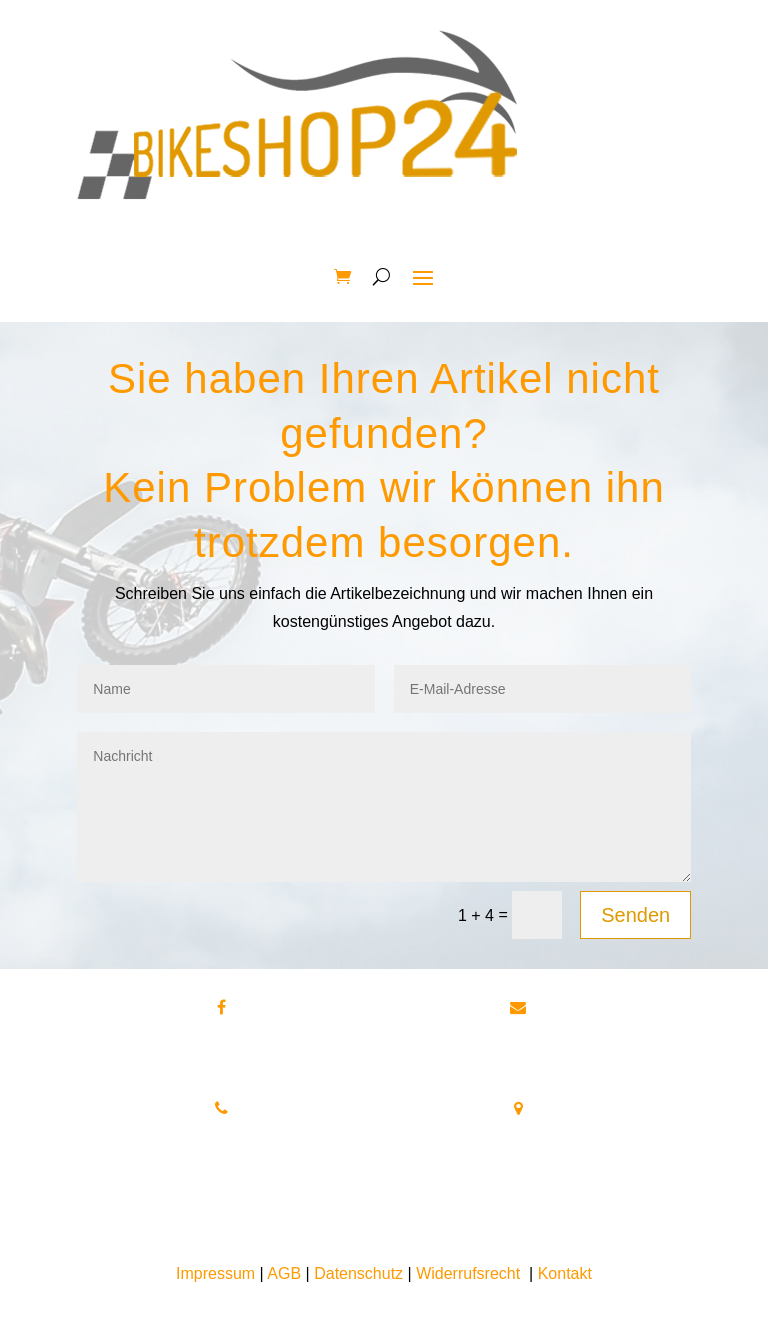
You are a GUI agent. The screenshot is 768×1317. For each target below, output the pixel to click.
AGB (284, 1273)
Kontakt (565, 1273)
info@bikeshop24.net (587, 1028)
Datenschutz (358, 1273)
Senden (635, 915)
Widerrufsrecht (468, 1273)
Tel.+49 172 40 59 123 (222, 1156)
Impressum (215, 1273)
